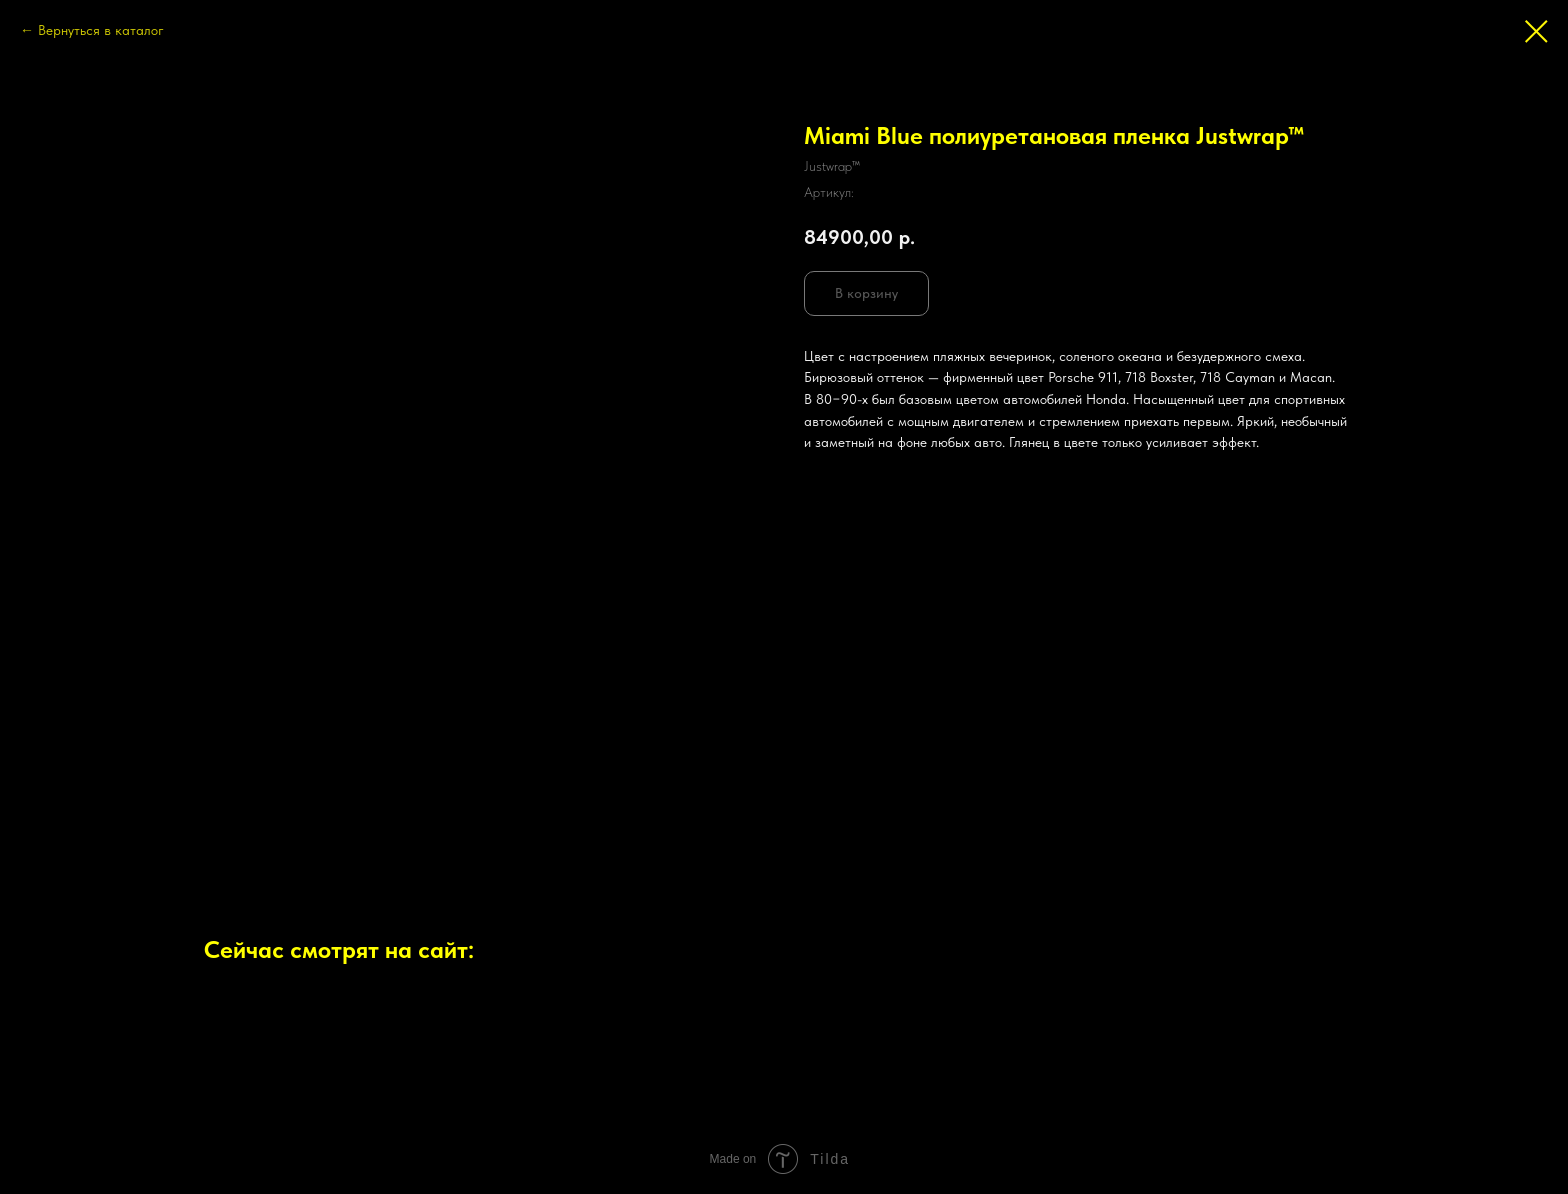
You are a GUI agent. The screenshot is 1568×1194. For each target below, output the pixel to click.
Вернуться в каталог (101, 30)
